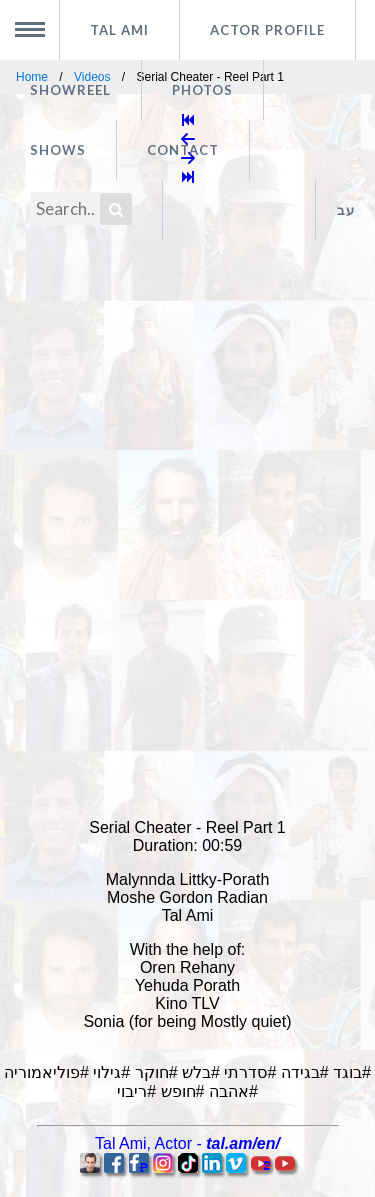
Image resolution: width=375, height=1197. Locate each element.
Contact (183, 150)
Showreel (70, 90)
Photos (202, 90)
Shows (58, 150)
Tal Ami (119, 30)
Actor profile (267, 30)
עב (346, 210)
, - (187, 1143)
